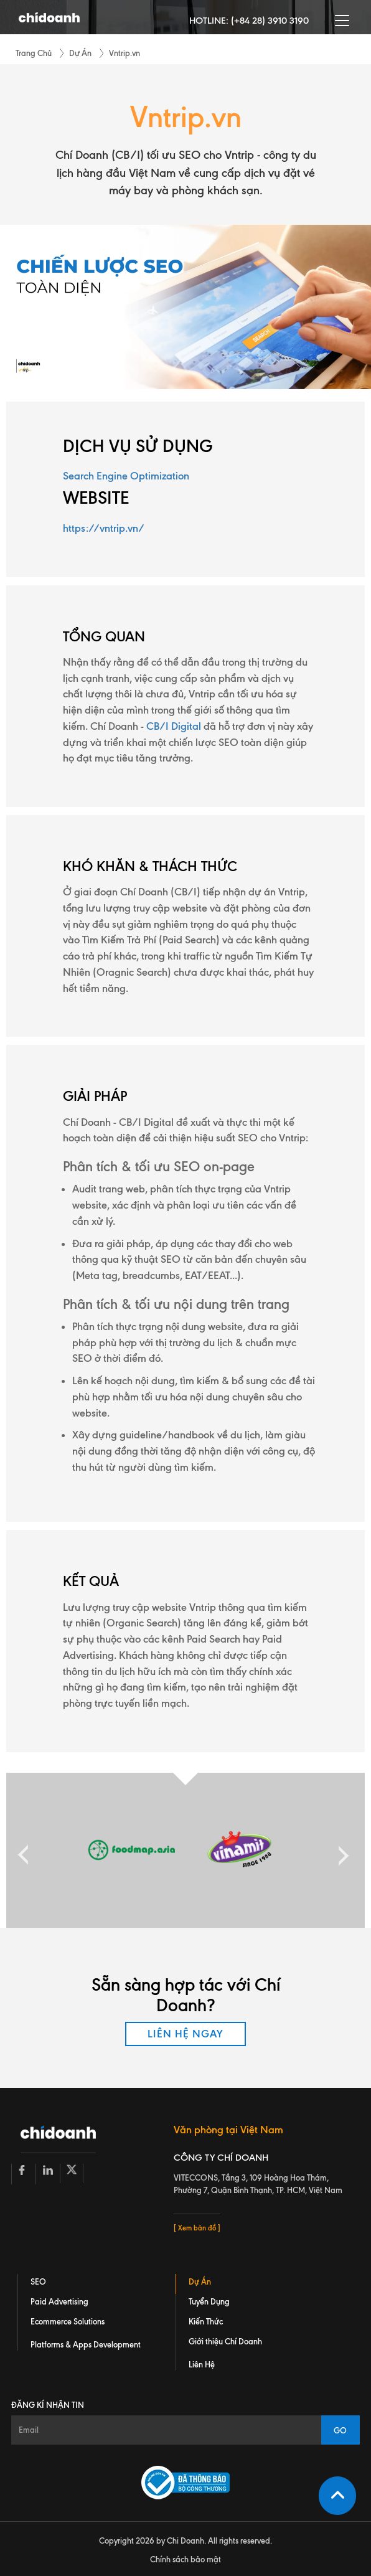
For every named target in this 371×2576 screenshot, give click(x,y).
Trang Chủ (34, 53)
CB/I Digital (173, 726)
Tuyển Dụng (209, 2301)
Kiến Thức (206, 2321)
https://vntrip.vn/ (103, 528)
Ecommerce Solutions (68, 2321)
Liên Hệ (202, 2364)
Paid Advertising (59, 2301)
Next (340, 1850)
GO (340, 2430)
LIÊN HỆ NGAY (185, 2033)
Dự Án (80, 53)
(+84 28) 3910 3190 (270, 20)
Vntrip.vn (124, 53)
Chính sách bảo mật (185, 2559)
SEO (38, 2281)
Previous (23, 1850)
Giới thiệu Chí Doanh (225, 2341)
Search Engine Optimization (126, 475)
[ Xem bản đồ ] (197, 2228)
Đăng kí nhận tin (47, 2405)
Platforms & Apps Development (86, 2344)
